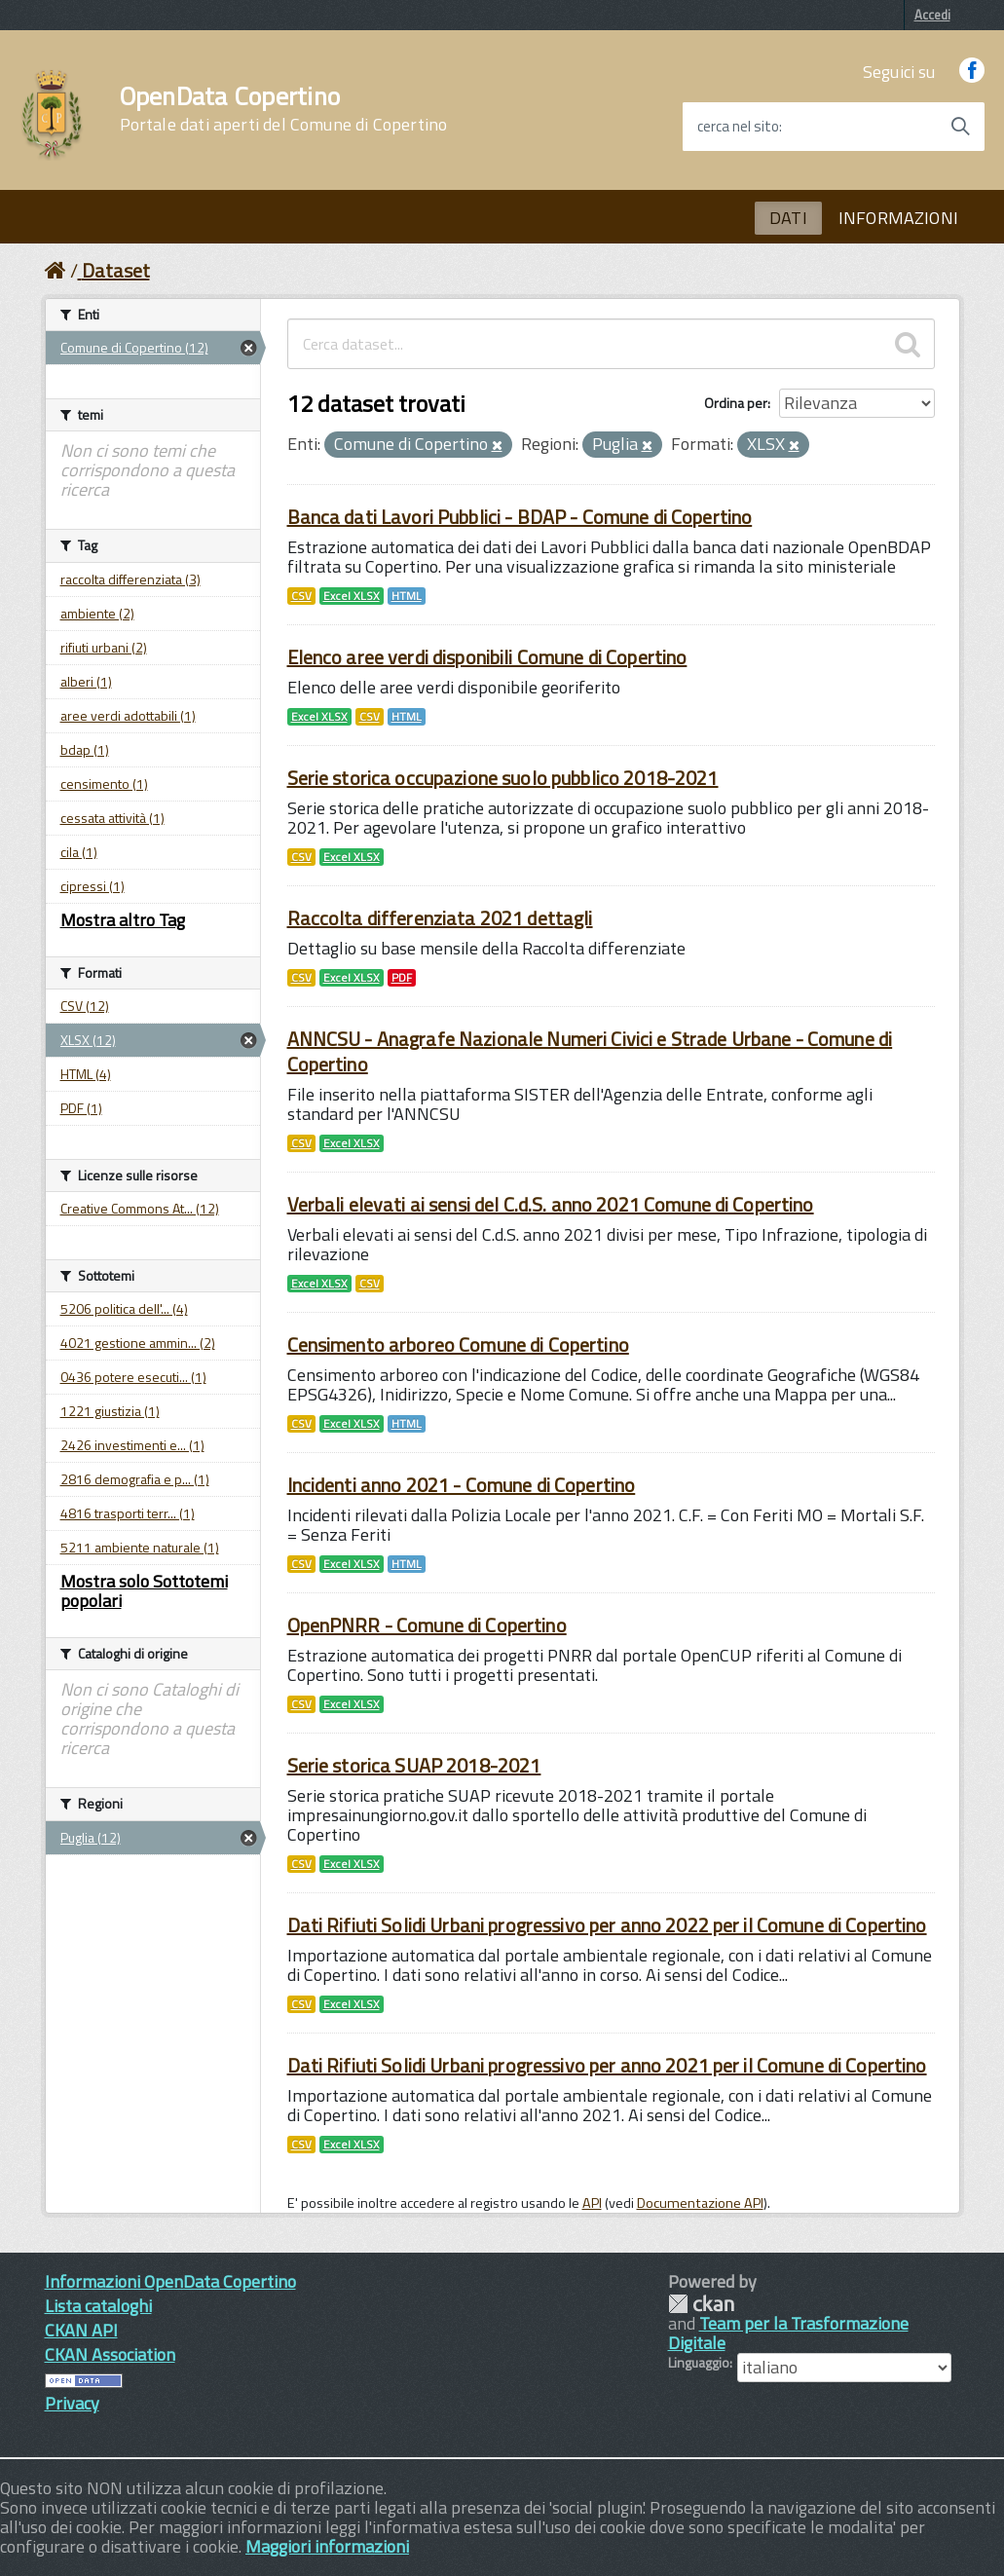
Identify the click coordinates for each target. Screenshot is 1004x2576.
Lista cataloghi (98, 2306)
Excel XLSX (351, 596)
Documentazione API (700, 2203)
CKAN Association (110, 2354)
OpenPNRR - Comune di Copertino (427, 1625)
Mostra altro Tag (122, 920)
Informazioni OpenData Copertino (170, 2281)
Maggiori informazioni (327, 2546)
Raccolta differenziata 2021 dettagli (440, 918)
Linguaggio (698, 2362)
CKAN (701, 2304)
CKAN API (81, 2330)
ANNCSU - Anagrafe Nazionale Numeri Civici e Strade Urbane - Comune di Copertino (590, 1051)
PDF (401, 978)
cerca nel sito (738, 126)
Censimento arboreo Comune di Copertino (458, 1344)
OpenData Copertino (284, 109)
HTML (406, 596)
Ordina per (735, 402)
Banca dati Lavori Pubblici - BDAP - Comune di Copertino (520, 517)
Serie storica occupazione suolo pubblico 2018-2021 (503, 778)
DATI (788, 218)
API (592, 2203)
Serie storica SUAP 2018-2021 (414, 1765)
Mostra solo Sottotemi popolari (144, 1591)
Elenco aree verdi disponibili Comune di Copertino (487, 657)
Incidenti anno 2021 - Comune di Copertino (461, 1485)
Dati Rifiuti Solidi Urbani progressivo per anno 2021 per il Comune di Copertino (607, 2065)
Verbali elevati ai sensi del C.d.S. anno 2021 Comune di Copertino (550, 1204)
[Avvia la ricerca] (960, 126)
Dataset (116, 270)
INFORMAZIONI (898, 218)
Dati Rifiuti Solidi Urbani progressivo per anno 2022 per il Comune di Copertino (607, 1925)
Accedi (932, 14)
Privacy (72, 2403)
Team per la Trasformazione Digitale (788, 2333)
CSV (301, 596)
